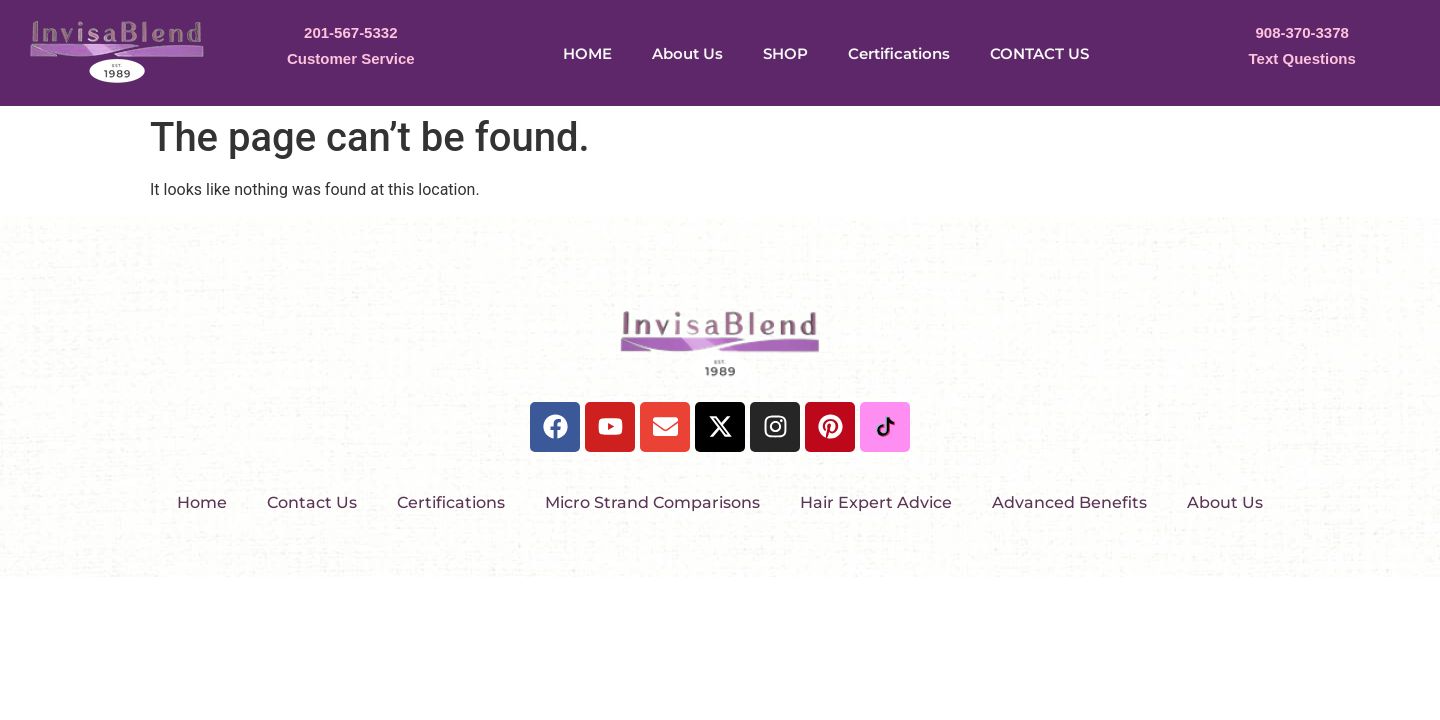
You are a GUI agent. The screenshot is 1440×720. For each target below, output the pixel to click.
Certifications (899, 53)
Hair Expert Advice (876, 502)
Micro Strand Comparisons (652, 502)
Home (202, 502)
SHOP (785, 53)
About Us (687, 53)
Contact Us (312, 502)
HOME (587, 53)
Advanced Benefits (1069, 502)
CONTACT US (1039, 53)
